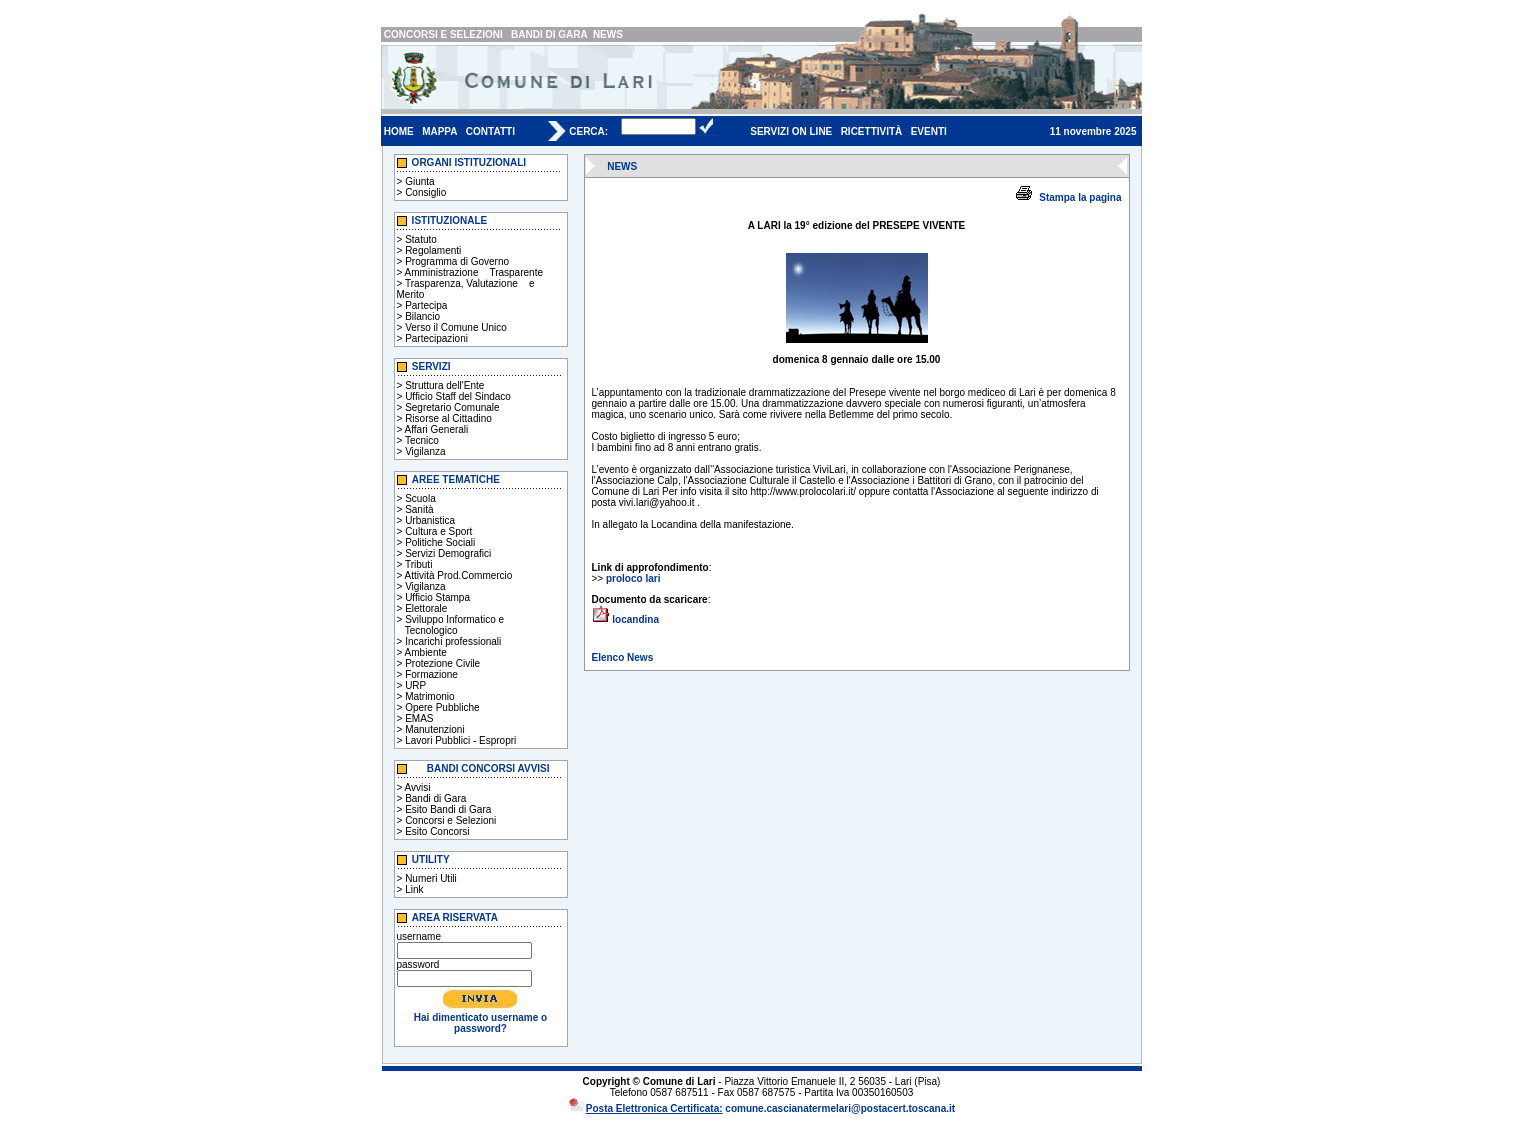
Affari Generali (437, 429)
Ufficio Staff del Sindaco (458, 396)
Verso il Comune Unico (456, 327)
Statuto (421, 239)
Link (414, 889)
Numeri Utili (431, 878)
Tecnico (422, 440)
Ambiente (426, 652)
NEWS (608, 34)
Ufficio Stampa (437, 597)
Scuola (420, 498)
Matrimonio (429, 696)
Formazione (431, 674)
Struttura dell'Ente (444, 385)
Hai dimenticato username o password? (480, 1023)
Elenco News (623, 657)
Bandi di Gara (435, 798)
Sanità (419, 509)
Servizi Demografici (448, 553)
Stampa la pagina (1080, 197)
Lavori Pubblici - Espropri (460, 740)
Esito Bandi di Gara (448, 809)
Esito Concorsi (437, 831)
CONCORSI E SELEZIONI (443, 34)
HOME (399, 131)
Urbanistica (430, 520)
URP (415, 685)
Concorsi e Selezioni (450, 820)
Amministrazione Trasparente (474, 272)
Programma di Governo (457, 261)
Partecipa (426, 305)
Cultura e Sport (438, 531)
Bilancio (422, 316)
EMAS (419, 718)
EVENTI (929, 131)
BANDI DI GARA (549, 34)
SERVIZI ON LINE (791, 131)
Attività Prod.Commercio (459, 575)
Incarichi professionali (453, 641)
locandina (635, 619)
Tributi (418, 564)
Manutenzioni (434, 729)
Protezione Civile (442, 663)
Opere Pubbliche (442, 707)
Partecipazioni (436, 338)
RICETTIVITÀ (872, 131)
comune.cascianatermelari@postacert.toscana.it (840, 1108)
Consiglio (425, 192)
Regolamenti (433, 250)
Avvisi (418, 787)
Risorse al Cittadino (448, 418)
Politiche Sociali (440, 542)
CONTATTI (490, 131)
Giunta (419, 181)
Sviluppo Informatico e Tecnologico (451, 625)
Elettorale (426, 608)
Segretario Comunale (452, 407)
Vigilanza (425, 451)
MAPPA (439, 131)
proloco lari (633, 578)
